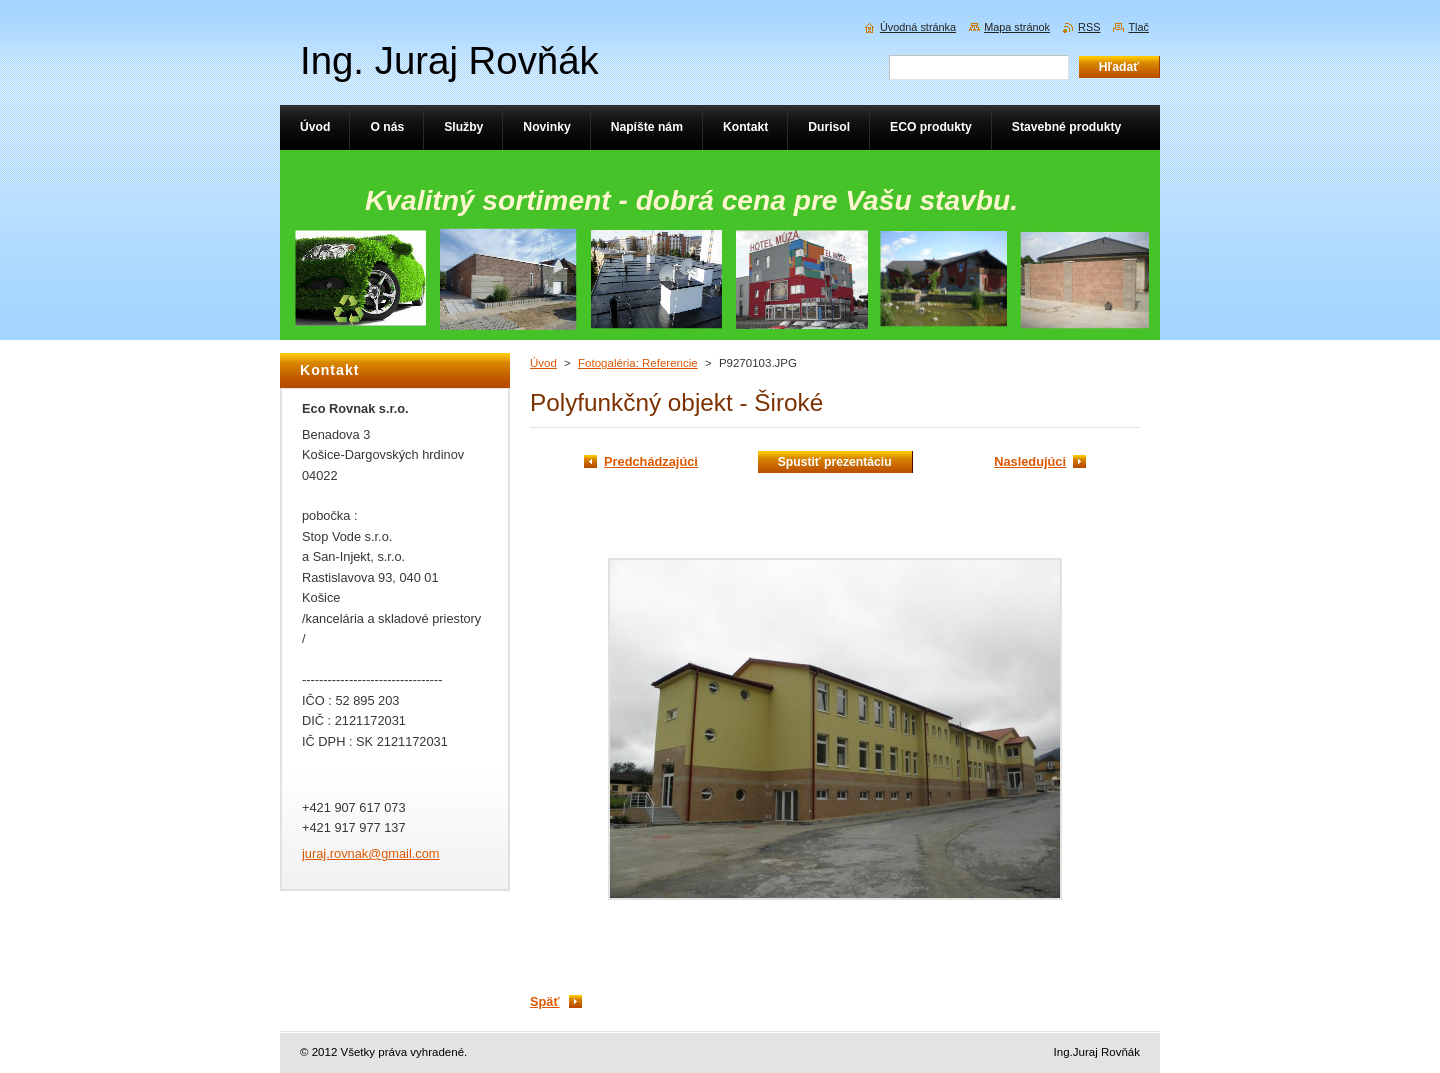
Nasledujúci (1030, 461)
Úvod (543, 363)
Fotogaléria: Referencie (638, 363)
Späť (545, 1001)
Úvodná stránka (918, 27)
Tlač (1138, 27)
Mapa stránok (1017, 27)
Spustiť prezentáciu (835, 462)
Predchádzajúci (651, 461)
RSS (1089, 27)
